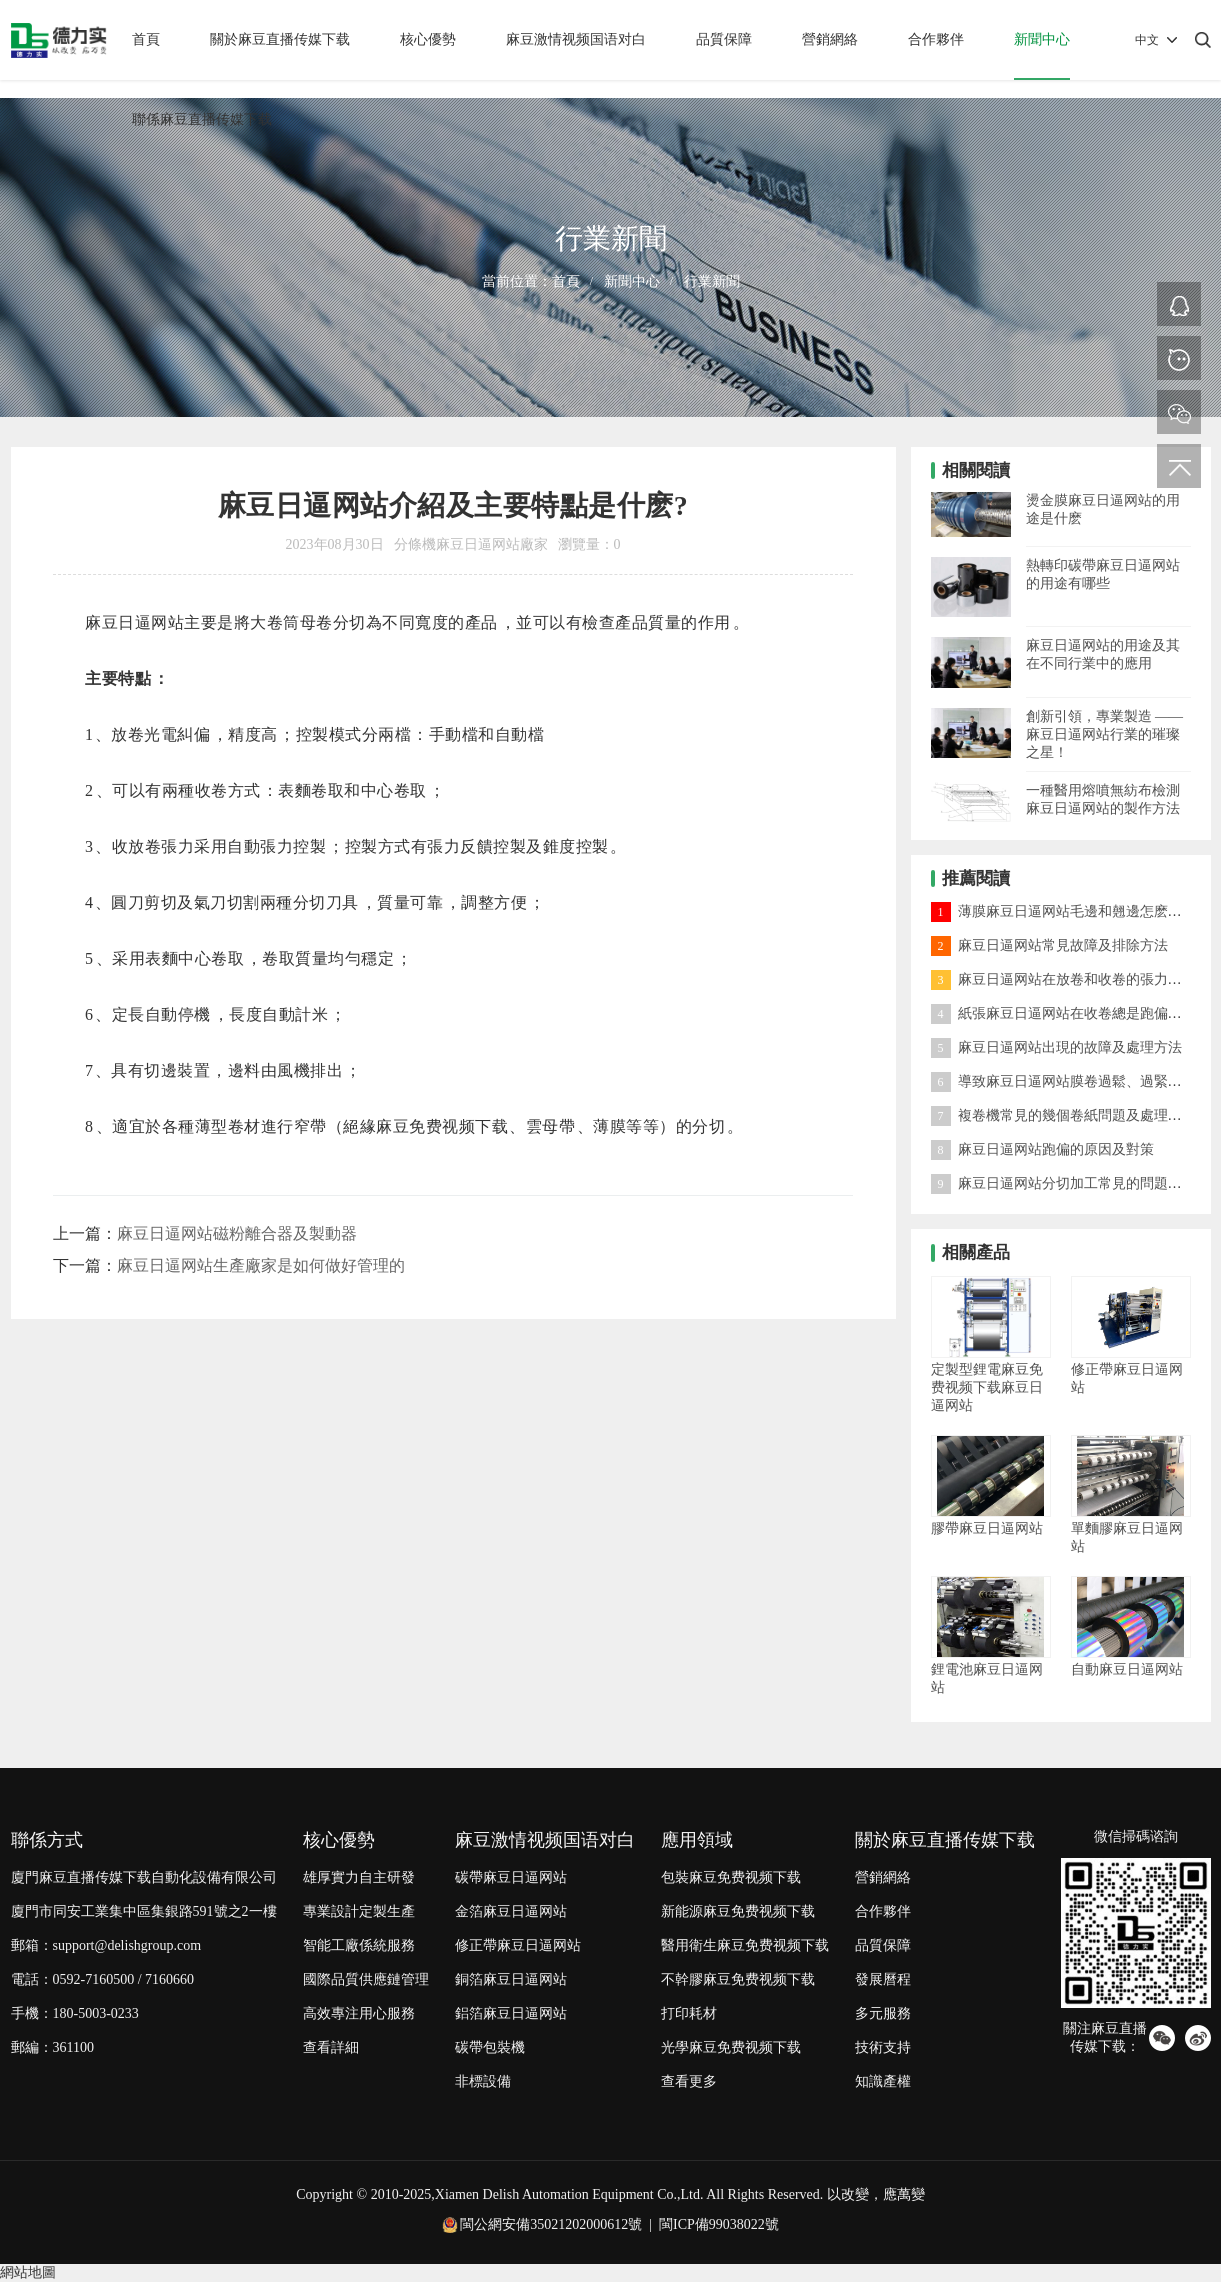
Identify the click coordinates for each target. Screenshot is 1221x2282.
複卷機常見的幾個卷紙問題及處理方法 (1063, 1115)
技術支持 (883, 2047)
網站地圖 (28, 2272)
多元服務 (883, 2013)
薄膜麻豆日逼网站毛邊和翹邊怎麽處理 (1063, 911)
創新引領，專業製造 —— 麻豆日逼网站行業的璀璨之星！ (1105, 734)
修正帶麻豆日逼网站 (518, 1945)
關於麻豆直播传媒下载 (280, 39)
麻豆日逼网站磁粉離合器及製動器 (237, 1233)
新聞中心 (1042, 39)
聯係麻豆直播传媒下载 (202, 119)
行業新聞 (712, 281)
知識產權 (883, 2081)
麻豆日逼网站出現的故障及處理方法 (1056, 1047)
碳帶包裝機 (490, 2047)
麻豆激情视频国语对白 (576, 39)
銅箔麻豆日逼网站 (511, 1979)
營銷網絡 (830, 39)
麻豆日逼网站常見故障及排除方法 (1049, 945)
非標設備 (483, 2081)
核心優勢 (428, 39)
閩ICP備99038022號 (719, 2224)
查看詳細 (331, 2047)
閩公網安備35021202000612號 (551, 2224)
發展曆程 (883, 1979)
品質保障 (724, 39)
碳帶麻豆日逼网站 (511, 1877)
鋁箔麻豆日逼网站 (511, 2013)
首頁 (146, 39)
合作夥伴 (936, 39)
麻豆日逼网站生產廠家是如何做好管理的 (261, 1265)
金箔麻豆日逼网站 (511, 1911)
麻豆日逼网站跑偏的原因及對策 (1042, 1149)
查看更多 (689, 2081)
